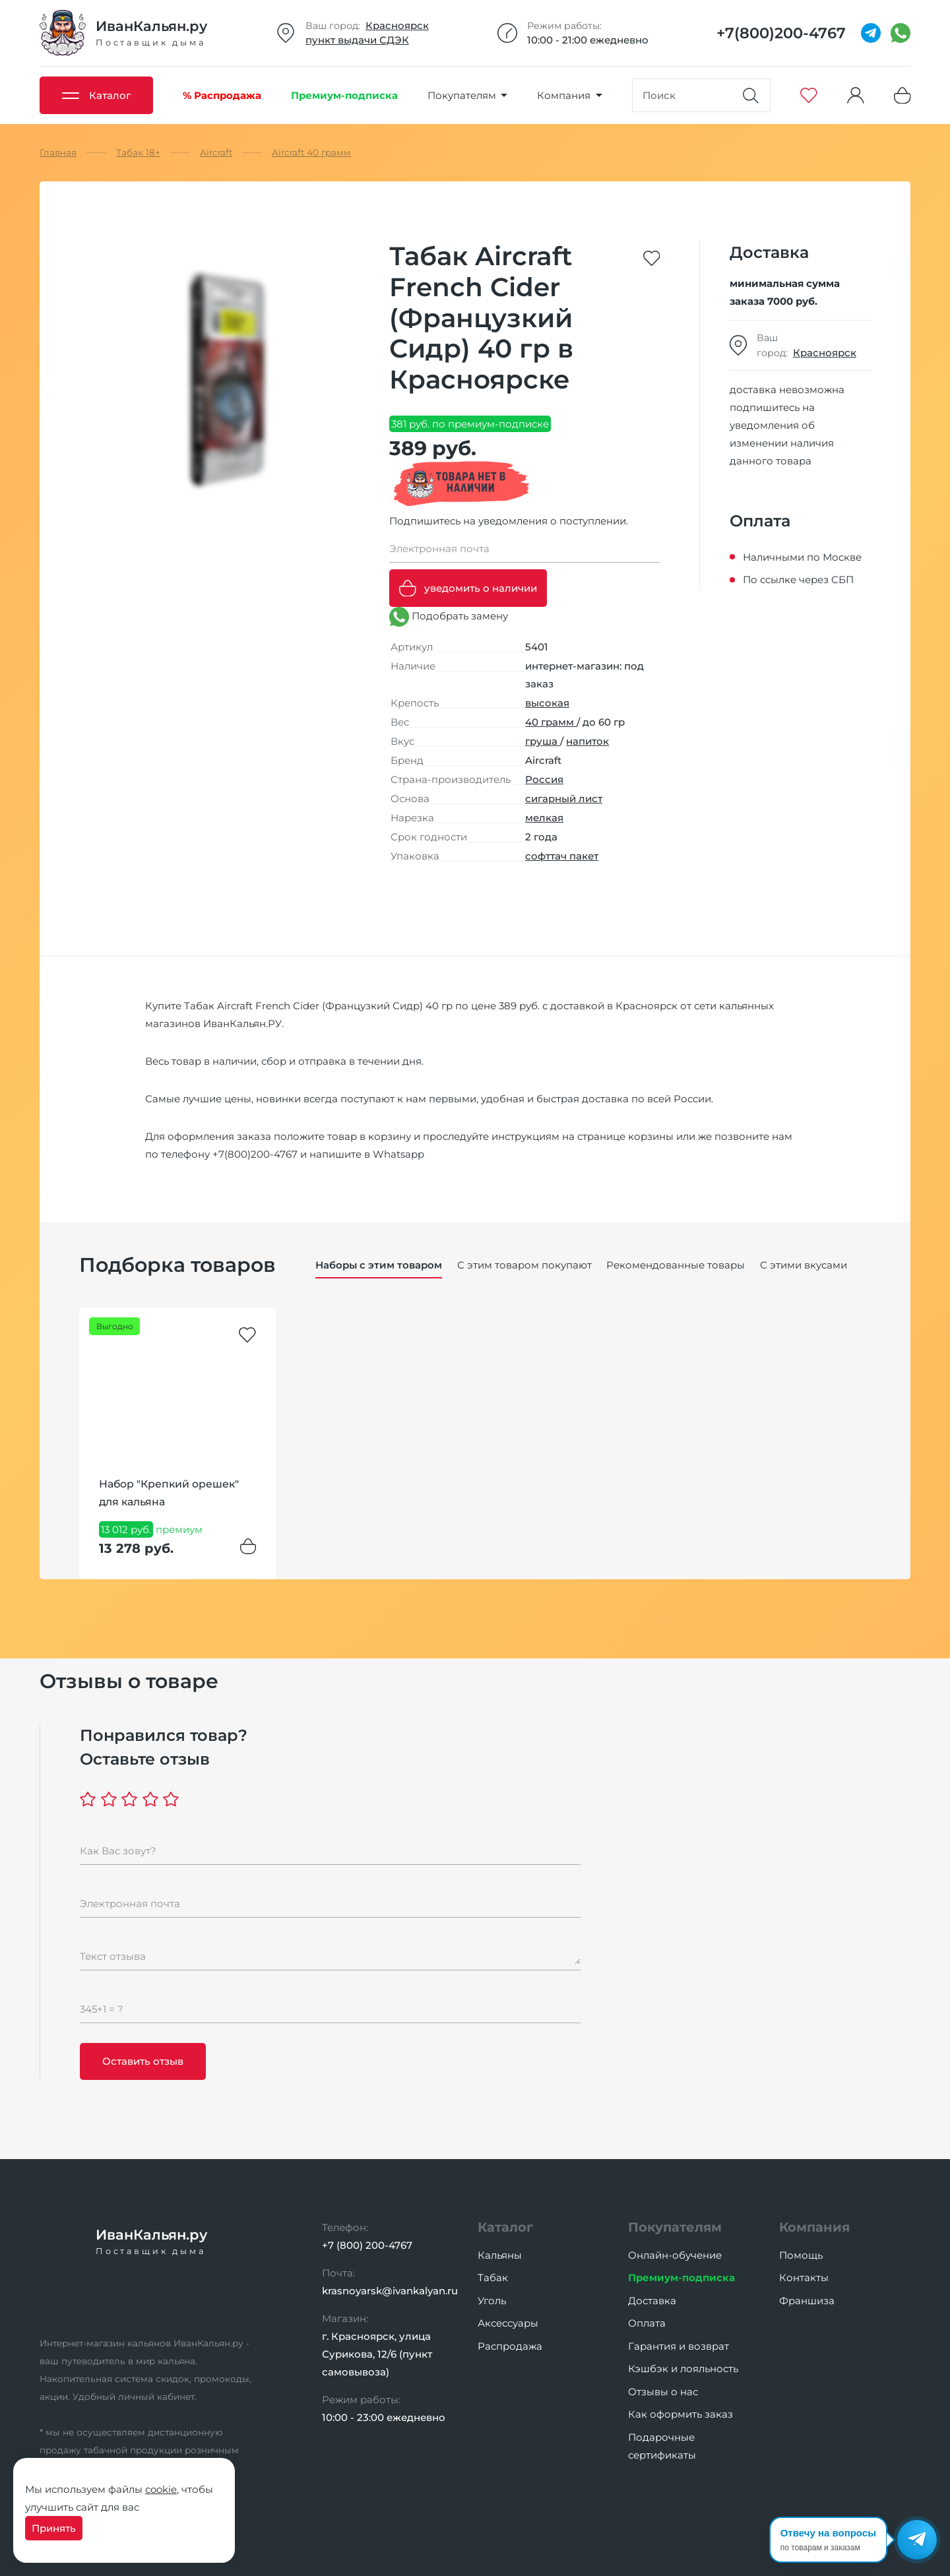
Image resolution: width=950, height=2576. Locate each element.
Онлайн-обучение (675, 2255)
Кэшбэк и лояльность (683, 2368)
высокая (547, 703)
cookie (161, 2489)
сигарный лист (563, 798)
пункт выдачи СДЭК (357, 40)
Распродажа (510, 2346)
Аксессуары (508, 2323)
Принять (54, 2528)
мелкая (544, 817)
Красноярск (397, 25)
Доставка (652, 2300)
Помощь (801, 2255)
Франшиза (807, 2300)
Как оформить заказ (680, 2414)
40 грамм (551, 722)
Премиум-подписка (681, 2277)
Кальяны (500, 2255)
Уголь (492, 2300)
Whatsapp (398, 1154)
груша (542, 741)
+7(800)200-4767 (255, 1154)
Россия (544, 779)
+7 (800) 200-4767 (367, 2245)
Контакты (804, 2277)
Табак (493, 2277)
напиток (587, 741)
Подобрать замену (448, 617)
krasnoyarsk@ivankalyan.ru (390, 2290)
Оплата (647, 2323)
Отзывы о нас (663, 2391)
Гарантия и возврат (678, 2346)
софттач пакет (561, 856)
